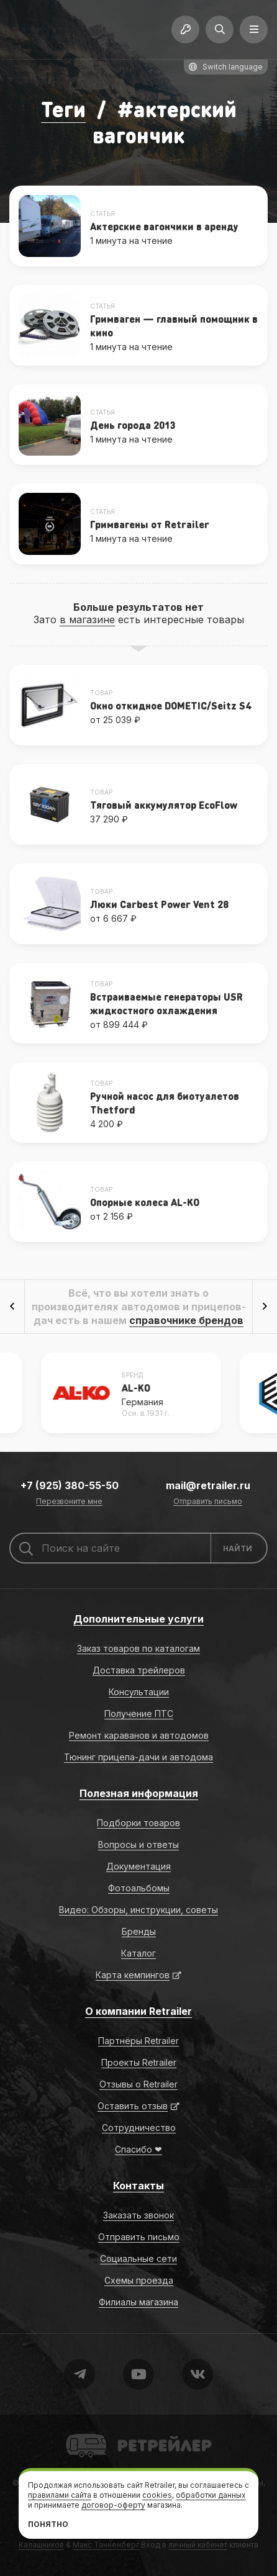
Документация (138, 1866)
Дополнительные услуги (138, 1619)
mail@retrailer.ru (208, 1485)
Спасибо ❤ (138, 2149)
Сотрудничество (139, 2127)
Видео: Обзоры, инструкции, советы (138, 1909)
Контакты (138, 2185)
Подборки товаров (138, 1822)
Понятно (48, 2524)
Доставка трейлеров (139, 1670)
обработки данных (211, 2495)
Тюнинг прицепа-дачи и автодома (138, 1757)
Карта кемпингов (133, 1975)
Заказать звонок (138, 2215)
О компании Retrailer (138, 2011)
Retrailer (81, 2433)
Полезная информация (138, 1793)
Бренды (139, 1931)
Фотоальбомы (139, 1888)
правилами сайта (59, 2495)
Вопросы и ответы (138, 1844)
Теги (63, 109)
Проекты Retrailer (138, 2062)
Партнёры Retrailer (138, 2040)
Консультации (139, 1692)
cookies (157, 2495)
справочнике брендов (186, 1320)
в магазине (87, 619)
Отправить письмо (207, 1502)
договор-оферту (113, 2505)
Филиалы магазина (138, 2302)
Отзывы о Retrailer (138, 2084)
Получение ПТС (138, 1713)
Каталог (138, 1953)
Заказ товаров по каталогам (138, 1648)
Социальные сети (138, 2258)
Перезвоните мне (69, 1502)
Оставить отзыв (133, 2106)
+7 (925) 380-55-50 (69, 1485)
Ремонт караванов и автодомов (139, 1735)
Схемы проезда (138, 2280)
